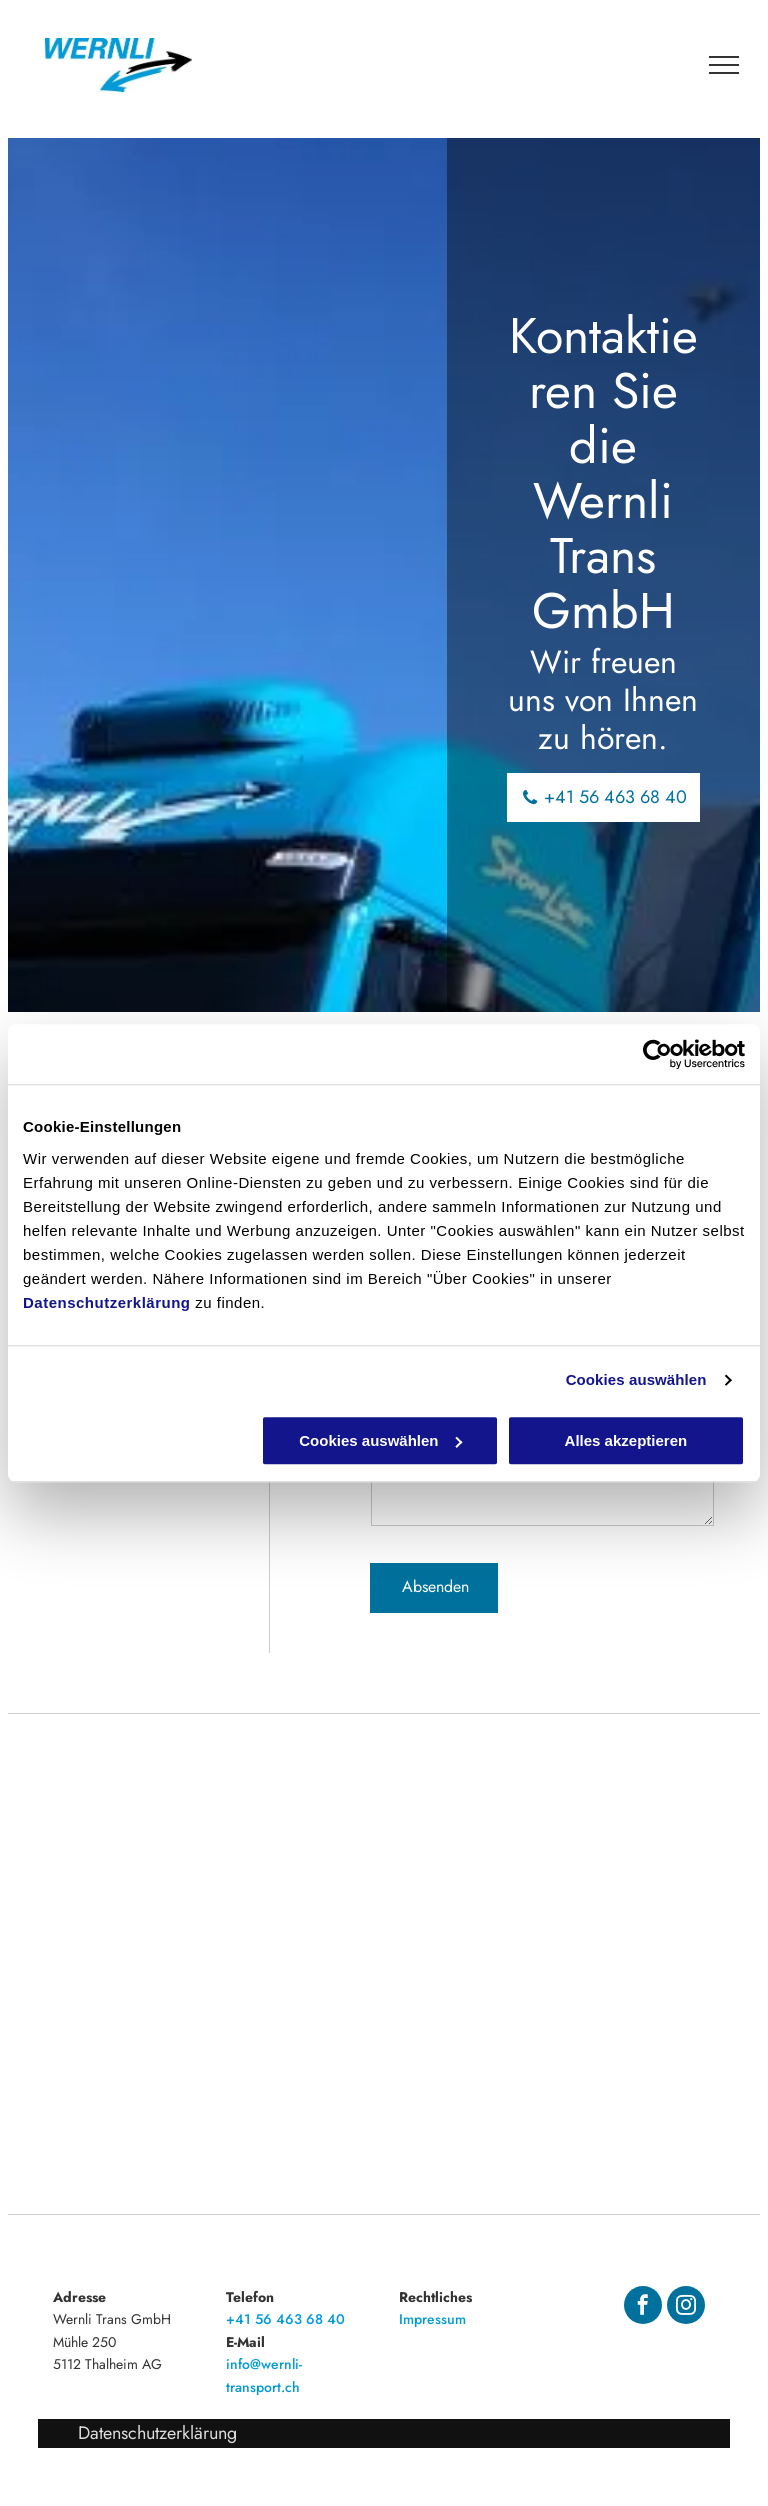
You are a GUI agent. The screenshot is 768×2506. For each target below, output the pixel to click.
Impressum (432, 2319)
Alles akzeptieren (626, 1440)
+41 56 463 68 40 (285, 2319)
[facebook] (643, 2307)
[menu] (724, 65)
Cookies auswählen (636, 1379)
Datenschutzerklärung (107, 1302)
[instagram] (686, 2307)
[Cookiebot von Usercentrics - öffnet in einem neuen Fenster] (657, 1054)
